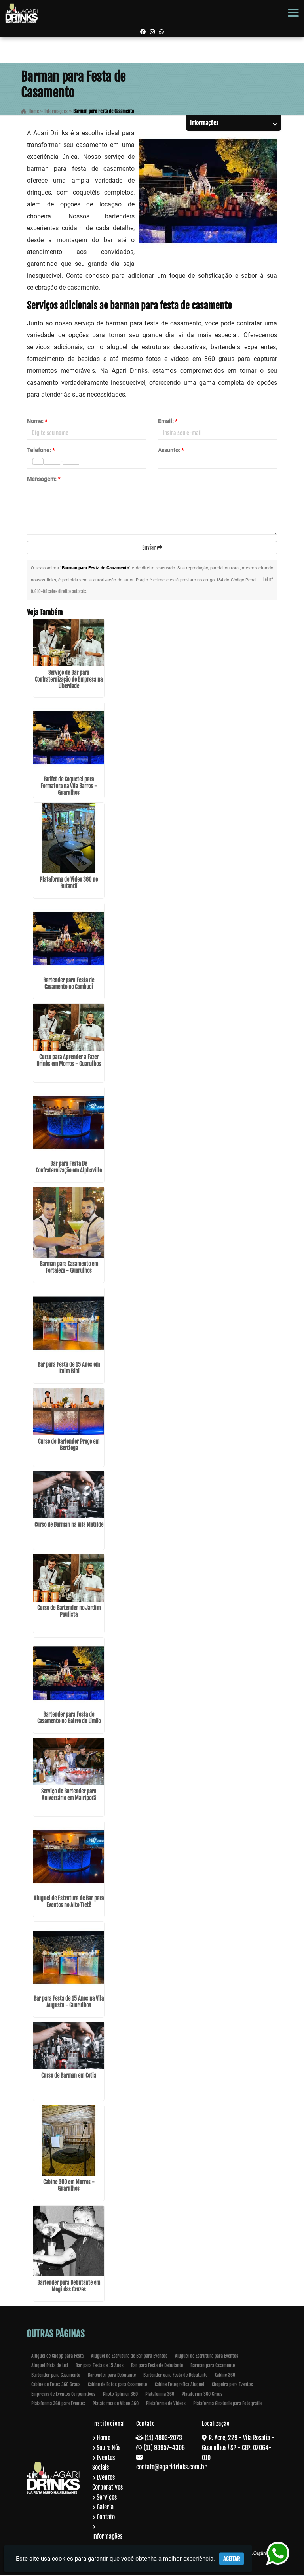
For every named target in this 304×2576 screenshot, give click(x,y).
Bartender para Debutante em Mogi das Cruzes (68, 2286)
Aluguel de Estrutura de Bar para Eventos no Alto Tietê (69, 1902)
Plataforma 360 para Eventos (58, 2404)
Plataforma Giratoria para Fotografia (227, 2404)
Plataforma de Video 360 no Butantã (69, 884)
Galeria (105, 2508)
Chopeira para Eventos (232, 2385)
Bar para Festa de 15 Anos (100, 2366)
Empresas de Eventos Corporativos (63, 2395)
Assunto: (171, 450)
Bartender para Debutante (112, 2376)
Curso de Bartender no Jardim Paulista (69, 1612)
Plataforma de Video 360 (116, 2404)
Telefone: (41, 450)
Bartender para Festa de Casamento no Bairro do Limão (69, 1719)
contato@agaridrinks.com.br (171, 2468)
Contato (106, 2518)
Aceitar (231, 2558)
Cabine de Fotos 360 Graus (55, 2385)
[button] (293, 13)
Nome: (37, 421)
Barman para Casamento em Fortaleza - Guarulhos (69, 1268)
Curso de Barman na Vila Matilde (68, 1525)
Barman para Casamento (212, 2366)
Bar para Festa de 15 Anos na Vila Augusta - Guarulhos (69, 2003)
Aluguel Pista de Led (49, 2366)
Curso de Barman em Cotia (68, 2076)
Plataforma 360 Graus (202, 2395)
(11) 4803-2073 (163, 2438)
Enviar (152, 547)
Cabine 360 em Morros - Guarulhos (69, 2186)
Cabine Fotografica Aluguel (179, 2385)
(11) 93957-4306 (164, 2448)
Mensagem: (43, 479)
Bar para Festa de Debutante (157, 2366)
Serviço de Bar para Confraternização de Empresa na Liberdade (69, 680)
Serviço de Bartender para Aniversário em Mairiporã (68, 1796)
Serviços (107, 2498)
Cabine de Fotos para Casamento (117, 2385)
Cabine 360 (225, 2376)
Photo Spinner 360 (120, 2395)
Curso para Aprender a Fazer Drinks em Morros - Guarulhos (68, 1061)
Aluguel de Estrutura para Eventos (206, 2357)
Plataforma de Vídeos (166, 2404)
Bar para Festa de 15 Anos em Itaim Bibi (69, 1368)
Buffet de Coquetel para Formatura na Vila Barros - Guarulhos (68, 787)
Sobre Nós (108, 2448)
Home (103, 2438)
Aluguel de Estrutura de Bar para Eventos (129, 2357)
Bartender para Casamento (55, 2376)
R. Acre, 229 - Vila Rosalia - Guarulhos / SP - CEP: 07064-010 (238, 2448)
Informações (107, 2537)
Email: (167, 421)
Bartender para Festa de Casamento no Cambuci (68, 984)
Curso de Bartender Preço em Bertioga (68, 1446)
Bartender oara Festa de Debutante (175, 2376)
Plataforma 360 (159, 2395)
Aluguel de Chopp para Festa (57, 2357)
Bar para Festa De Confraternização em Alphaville (69, 1168)
